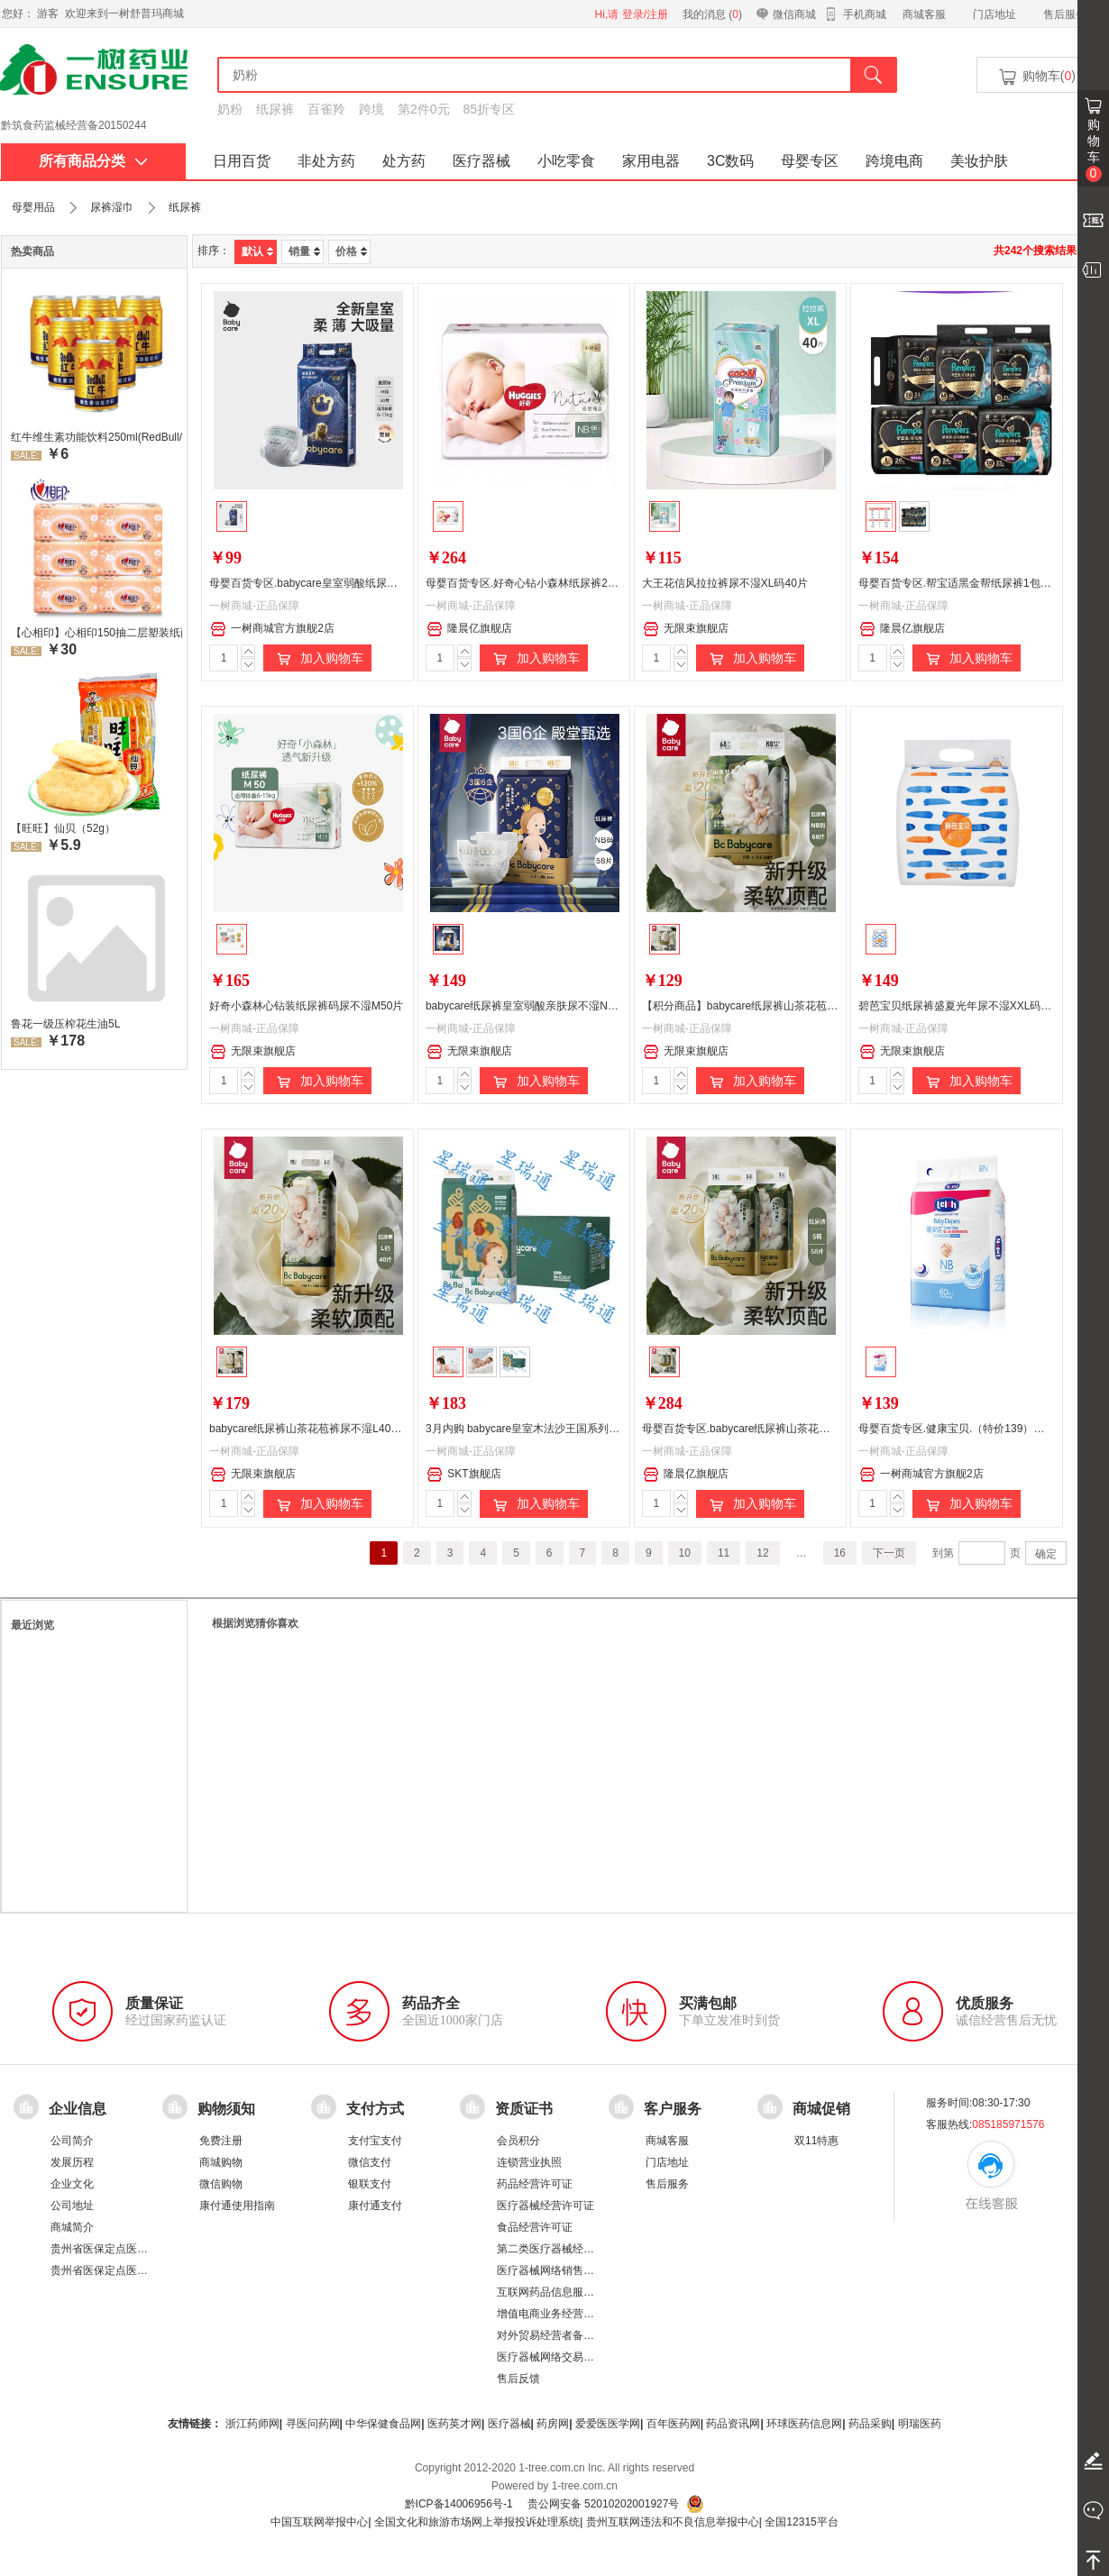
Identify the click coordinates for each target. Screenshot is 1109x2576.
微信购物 (221, 2184)
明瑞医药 (919, 2423)
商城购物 (221, 2162)
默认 (257, 251)
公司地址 (72, 2205)
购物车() (1036, 77)
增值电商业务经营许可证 (556, 2313)
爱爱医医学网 (607, 2423)
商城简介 (72, 2227)
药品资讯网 (733, 2423)
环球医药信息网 (804, 2423)
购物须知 (226, 2107)
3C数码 (730, 161)
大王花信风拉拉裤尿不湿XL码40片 (725, 583)
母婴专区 (810, 161)
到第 (943, 1553)
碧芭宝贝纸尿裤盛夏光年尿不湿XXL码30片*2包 (971, 1006)
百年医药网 (673, 2423)
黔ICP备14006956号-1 (459, 2504)
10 (685, 1553)
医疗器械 (481, 161)
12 (762, 1553)
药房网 (552, 2423)
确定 (1046, 1554)
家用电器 (651, 161)
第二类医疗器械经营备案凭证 (567, 2249)
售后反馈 (518, 2378)
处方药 (404, 161)
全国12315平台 (801, 2522)
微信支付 (369, 2162)
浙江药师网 (252, 2423)
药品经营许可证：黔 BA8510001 (79, 125)
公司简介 (72, 2140)
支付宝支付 (375, 2140)
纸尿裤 (275, 109)
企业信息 (77, 2107)
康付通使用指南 (237, 2205)
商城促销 (821, 2107)
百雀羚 (326, 109)
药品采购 (870, 2423)
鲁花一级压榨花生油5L (65, 1024)
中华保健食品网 (383, 2423)
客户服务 (672, 2107)
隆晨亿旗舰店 (469, 629)
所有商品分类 (93, 161)
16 (840, 1553)
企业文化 (72, 2184)
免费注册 (221, 2140)
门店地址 (994, 14)
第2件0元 (424, 109)
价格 (351, 251)
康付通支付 (375, 2205)
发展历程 (72, 2162)
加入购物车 (317, 658)
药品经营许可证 (535, 2184)
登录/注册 (645, 14)
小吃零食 (566, 161)
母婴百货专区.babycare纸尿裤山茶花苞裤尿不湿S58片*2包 (783, 1428)
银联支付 (369, 2184)
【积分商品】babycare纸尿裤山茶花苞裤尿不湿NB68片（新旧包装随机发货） (829, 1006)
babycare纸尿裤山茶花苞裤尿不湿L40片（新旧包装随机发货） (359, 1428)
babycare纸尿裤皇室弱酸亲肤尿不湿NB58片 (531, 1006)
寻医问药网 (313, 2423)
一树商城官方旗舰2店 (272, 629)
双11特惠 (816, 2140)
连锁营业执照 (529, 2162)
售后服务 (1064, 14)
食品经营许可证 (535, 2227)
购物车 (1094, 149)
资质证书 (524, 2107)
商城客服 (924, 14)
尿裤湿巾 (111, 207)
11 (723, 1553)
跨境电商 (894, 161)
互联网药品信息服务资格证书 (567, 2292)
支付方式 (375, 2107)
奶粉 (230, 109)
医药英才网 (454, 2423)
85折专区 (489, 109)
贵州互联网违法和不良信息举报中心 (672, 2522)
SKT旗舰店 (463, 1474)
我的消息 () (712, 14)
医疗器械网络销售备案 (551, 2270)
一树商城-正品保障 (254, 605)
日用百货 (241, 161)
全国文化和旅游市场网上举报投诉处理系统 (477, 2522)
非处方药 (326, 161)
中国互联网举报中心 (319, 2522)
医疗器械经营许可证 (545, 2205)
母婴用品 (33, 207)
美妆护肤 (979, 161)
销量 (304, 251)
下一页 (889, 1553)
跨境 (371, 109)
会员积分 (518, 2140)
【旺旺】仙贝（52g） (63, 828)
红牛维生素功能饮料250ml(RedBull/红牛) (96, 437)
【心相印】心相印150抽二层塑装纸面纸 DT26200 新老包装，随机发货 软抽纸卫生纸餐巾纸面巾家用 (96, 632)
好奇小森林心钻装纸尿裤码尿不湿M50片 (306, 1006)
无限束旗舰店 (686, 629)
